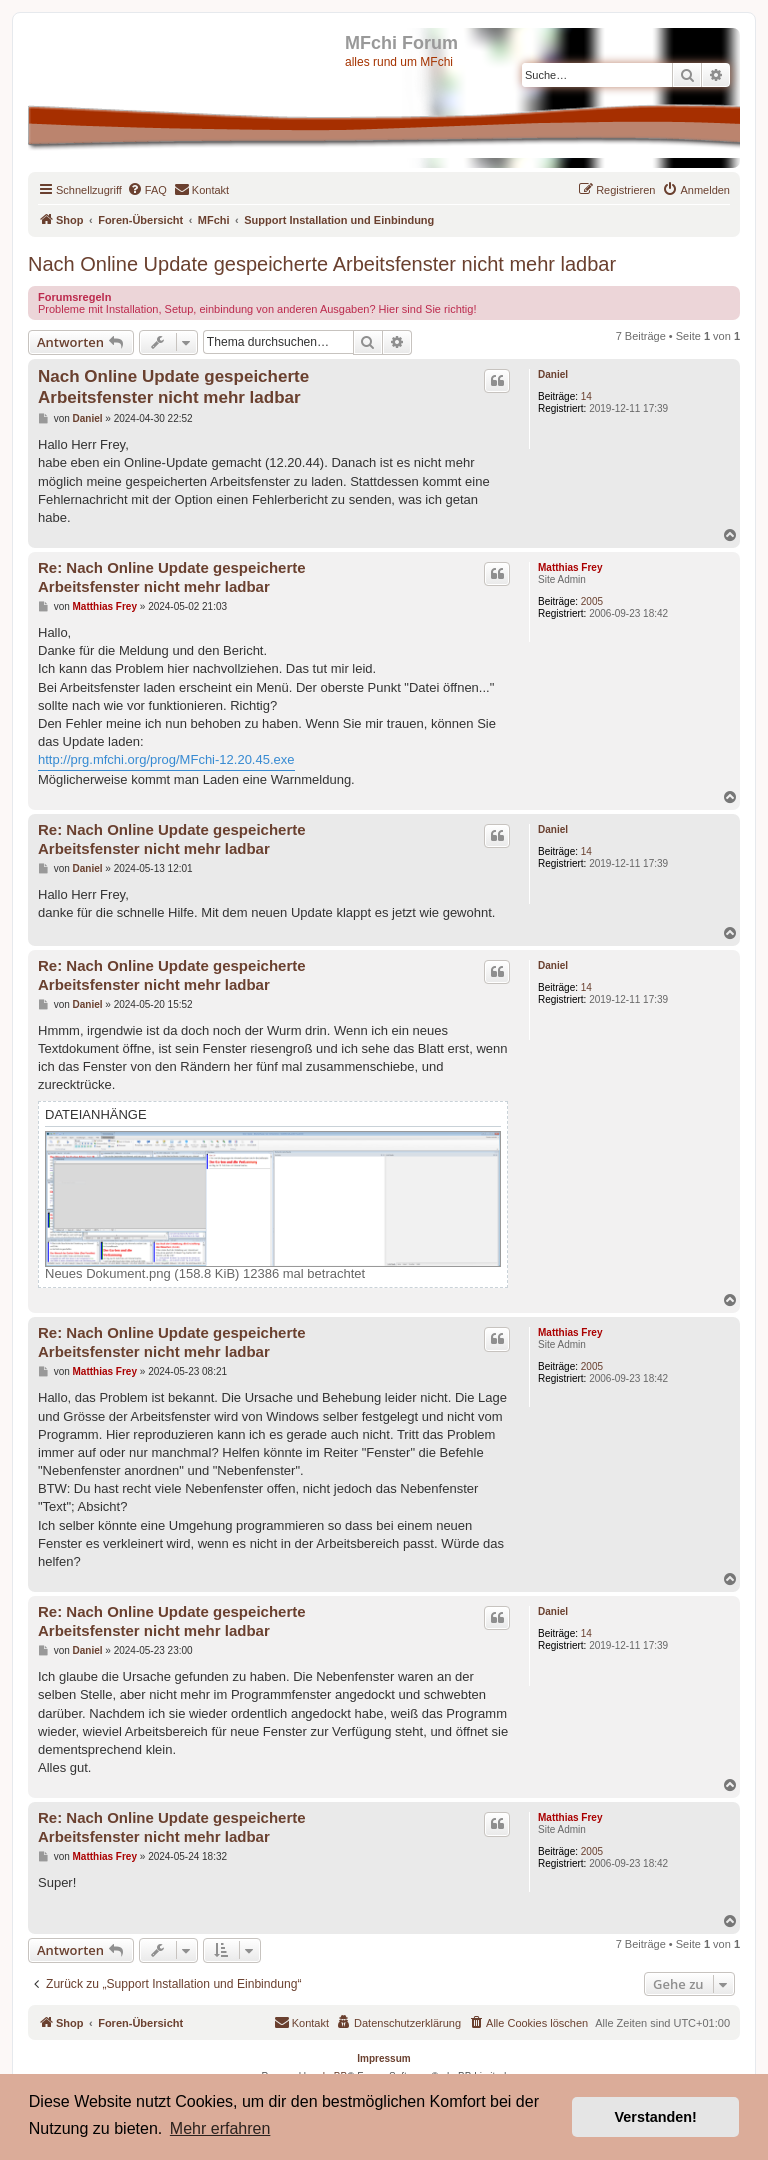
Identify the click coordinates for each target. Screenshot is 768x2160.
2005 (592, 601)
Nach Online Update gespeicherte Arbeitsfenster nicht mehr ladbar (322, 264)
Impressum (383, 2058)
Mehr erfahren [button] (220, 2128)
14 (586, 396)
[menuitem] (147, 190)
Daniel (553, 374)
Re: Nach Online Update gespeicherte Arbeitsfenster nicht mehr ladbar (172, 577)
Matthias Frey (570, 567)
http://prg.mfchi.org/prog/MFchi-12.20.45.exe (166, 759)
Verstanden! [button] (656, 2117)
